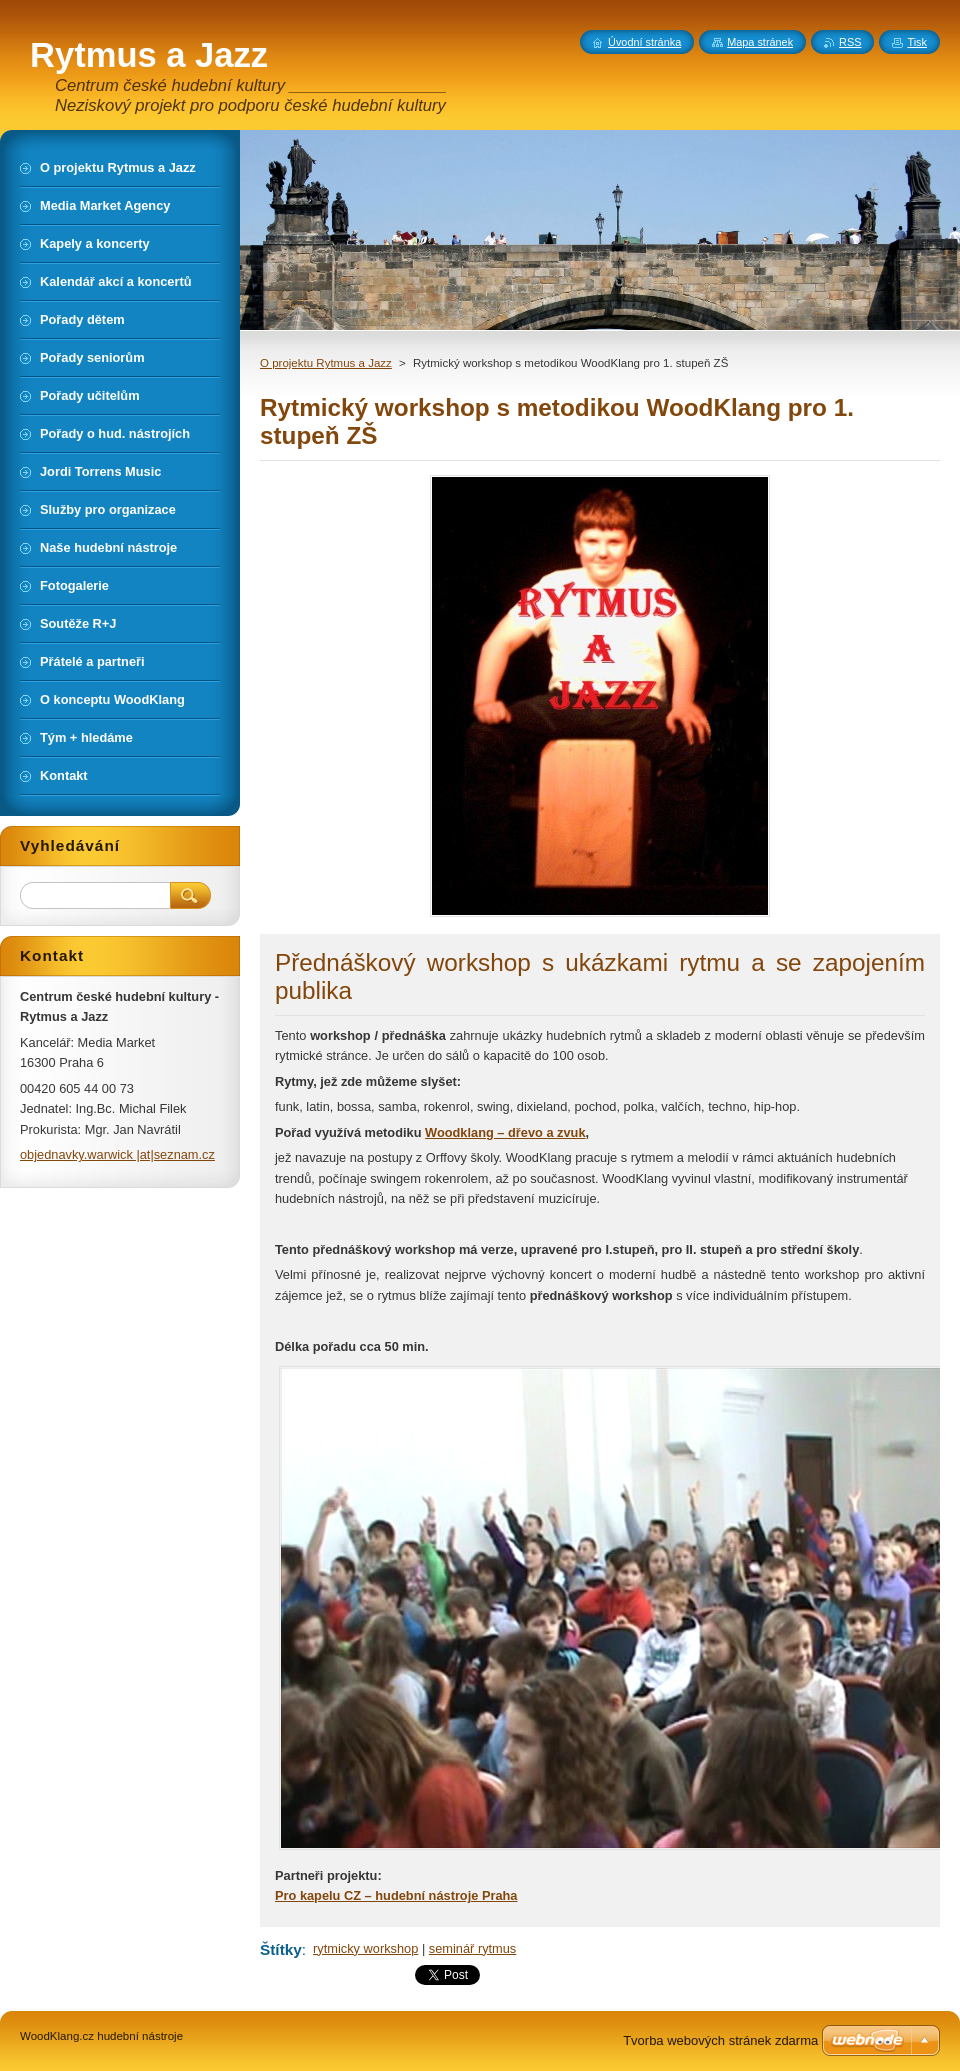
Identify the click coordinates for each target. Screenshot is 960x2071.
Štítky (281, 1949)
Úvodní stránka (644, 42)
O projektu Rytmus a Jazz (326, 363)
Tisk (917, 42)
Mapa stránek (760, 42)
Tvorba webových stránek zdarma (720, 2040)
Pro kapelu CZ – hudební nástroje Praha (396, 1895)
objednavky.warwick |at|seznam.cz (117, 1154)
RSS (850, 42)
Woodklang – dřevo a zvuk (505, 1132)
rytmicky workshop (365, 1948)
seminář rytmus (472, 1948)
